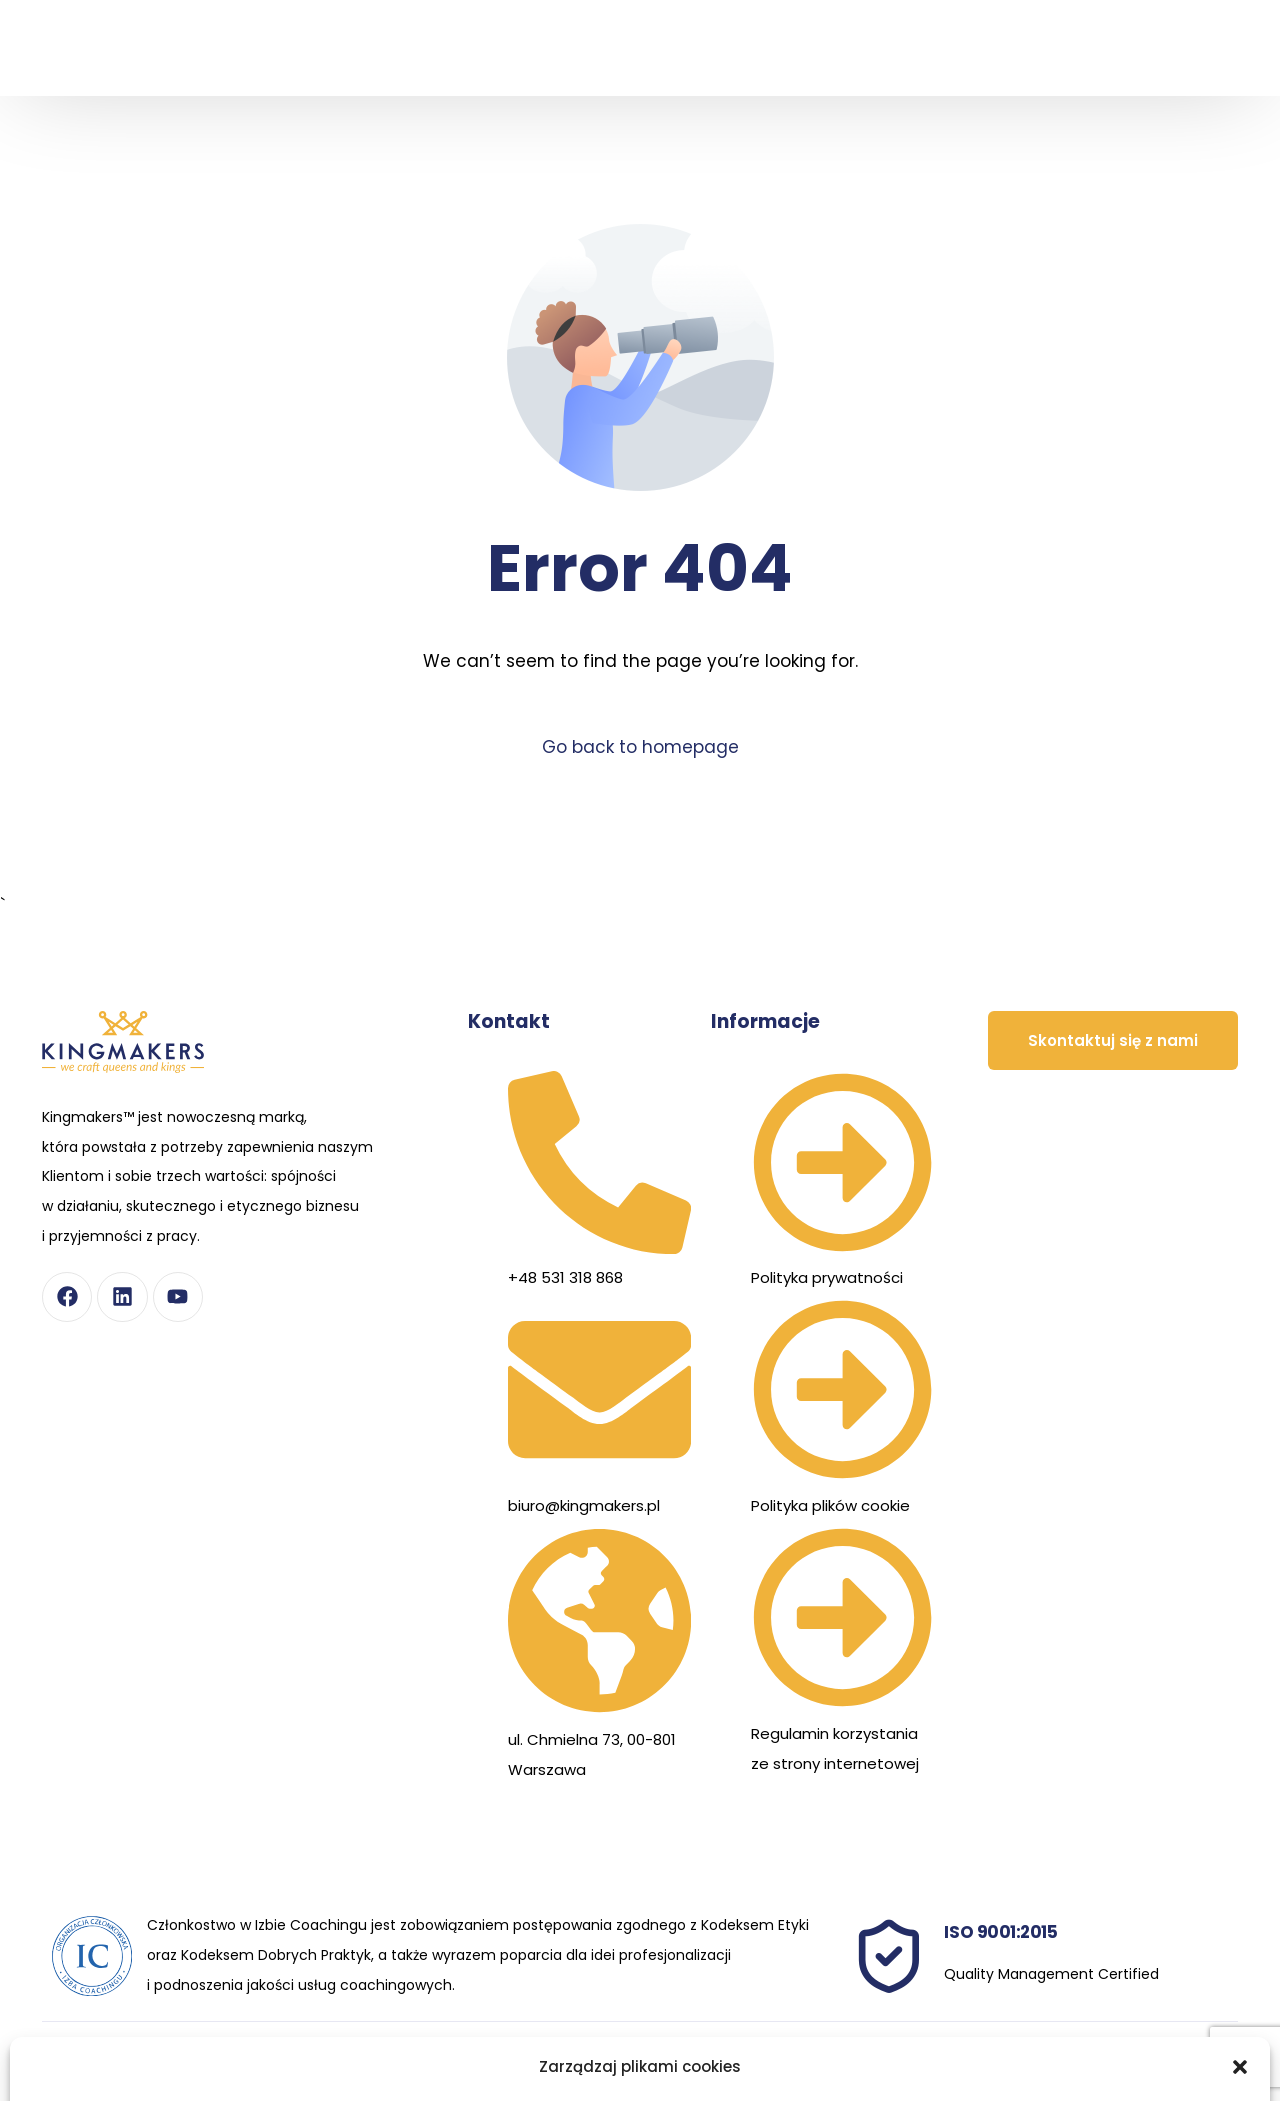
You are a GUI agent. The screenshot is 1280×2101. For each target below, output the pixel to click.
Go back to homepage (640, 747)
